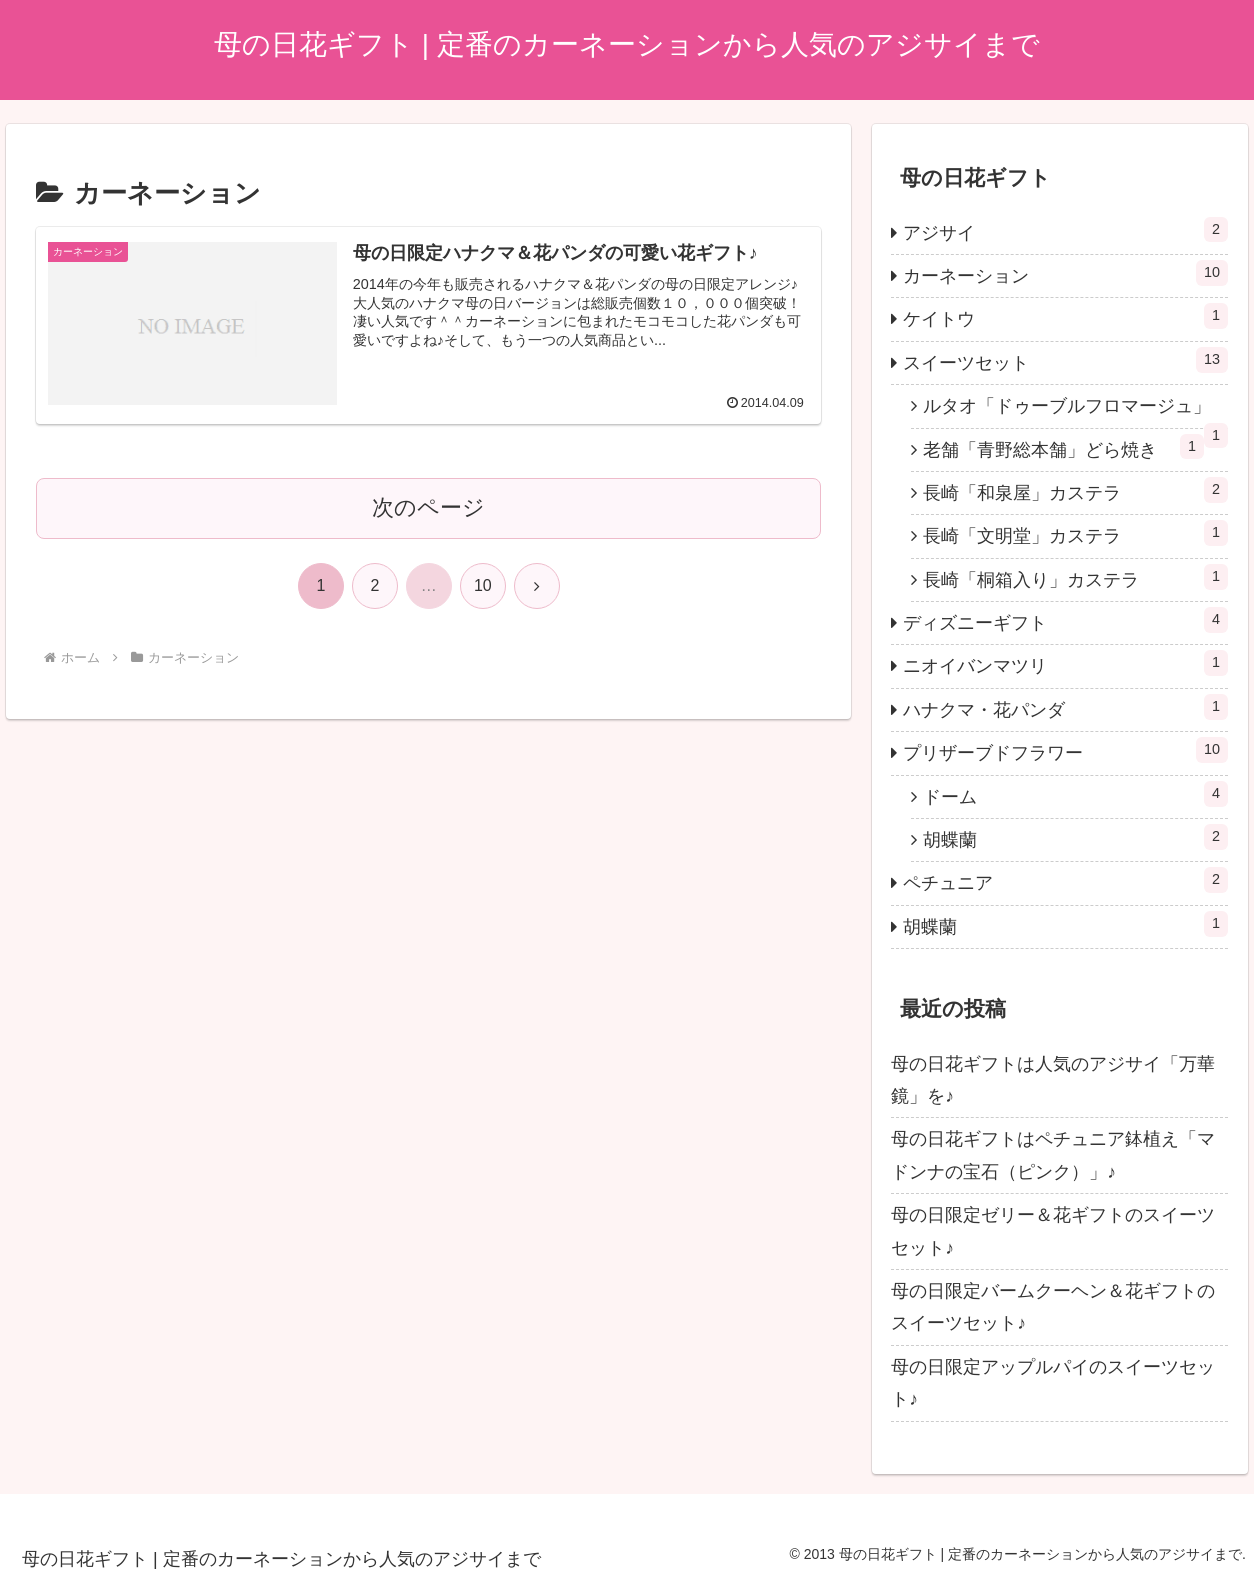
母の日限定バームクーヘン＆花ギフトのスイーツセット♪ (1053, 1307)
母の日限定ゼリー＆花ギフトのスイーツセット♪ (1053, 1231)
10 (483, 585)
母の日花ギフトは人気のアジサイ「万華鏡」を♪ (1053, 1080)
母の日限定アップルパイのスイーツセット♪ (1053, 1383)
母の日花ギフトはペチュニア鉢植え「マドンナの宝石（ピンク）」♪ (1053, 1155)
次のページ (428, 507)
